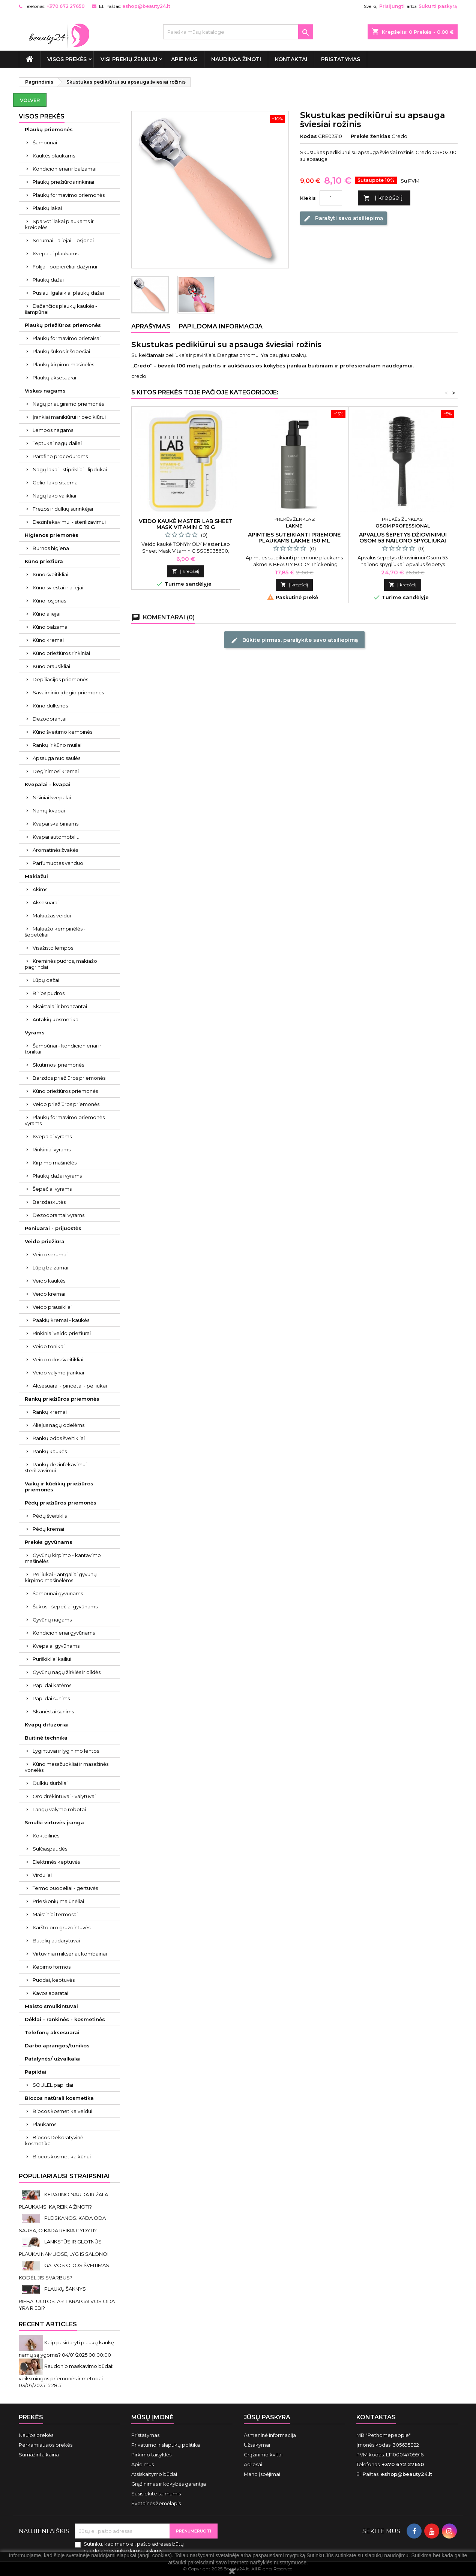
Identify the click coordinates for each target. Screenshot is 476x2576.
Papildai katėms (52, 1685)
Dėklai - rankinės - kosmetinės (65, 2019)
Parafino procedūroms (60, 456)
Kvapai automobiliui (57, 837)
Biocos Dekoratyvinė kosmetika (54, 2140)
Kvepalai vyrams (52, 1136)
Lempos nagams (53, 430)
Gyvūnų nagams (52, 1620)
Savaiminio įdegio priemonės (68, 692)
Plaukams (44, 2124)
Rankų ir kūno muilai (57, 745)
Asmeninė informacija (270, 2435)
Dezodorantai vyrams (58, 1215)
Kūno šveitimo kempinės (62, 732)
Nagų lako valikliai (54, 496)
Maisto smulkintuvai (51, 2006)
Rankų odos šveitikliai (59, 1438)
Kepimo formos (52, 1967)
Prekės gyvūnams (48, 1542)
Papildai (36, 2072)
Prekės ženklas (370, 136)
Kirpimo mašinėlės (55, 1163)
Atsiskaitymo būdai (154, 2474)
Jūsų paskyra (267, 2417)
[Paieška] (238, 31)
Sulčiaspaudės (50, 1849)
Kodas (308, 136)
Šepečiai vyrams (52, 1189)
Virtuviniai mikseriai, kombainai (70, 1954)
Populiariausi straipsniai (64, 2176)
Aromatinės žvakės (55, 850)
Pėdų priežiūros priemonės (60, 1503)
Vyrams (35, 1032)
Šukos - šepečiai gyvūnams (65, 1606)
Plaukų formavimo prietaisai (67, 338)
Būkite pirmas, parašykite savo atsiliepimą (294, 640)
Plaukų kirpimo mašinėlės (63, 364)
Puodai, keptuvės (54, 1980)
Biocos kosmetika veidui (62, 2111)
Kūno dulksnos (50, 706)
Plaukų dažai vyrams (57, 1176)
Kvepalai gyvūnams (56, 1646)
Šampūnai (45, 142)
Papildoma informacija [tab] (221, 326)
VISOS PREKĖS (67, 59)
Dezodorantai (49, 719)
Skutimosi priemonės (58, 1065)
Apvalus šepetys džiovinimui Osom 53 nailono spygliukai (403, 537)
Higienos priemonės (51, 535)
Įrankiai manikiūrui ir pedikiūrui (69, 417)
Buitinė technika (46, 1738)
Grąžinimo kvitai (263, 2455)
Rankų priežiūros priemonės (62, 1399)
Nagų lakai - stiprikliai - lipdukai (70, 469)
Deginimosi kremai (56, 771)
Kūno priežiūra (44, 561)
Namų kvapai (49, 811)
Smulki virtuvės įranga (54, 1822)
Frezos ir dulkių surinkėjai (63, 509)
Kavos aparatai (50, 1993)
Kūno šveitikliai (50, 574)
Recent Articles (48, 2324)
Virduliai (42, 1875)
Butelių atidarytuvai (56, 1941)
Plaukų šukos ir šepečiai (61, 351)
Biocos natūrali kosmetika (59, 2098)
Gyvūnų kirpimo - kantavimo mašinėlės (63, 1558)
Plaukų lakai (47, 208)
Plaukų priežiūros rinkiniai (63, 182)
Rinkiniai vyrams (52, 1149)
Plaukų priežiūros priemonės (63, 325)
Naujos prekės (36, 2435)
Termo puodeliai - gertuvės (65, 1888)
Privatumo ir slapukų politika (165, 2445)
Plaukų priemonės (49, 129)
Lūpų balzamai (50, 1268)
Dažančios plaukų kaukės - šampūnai (61, 309)
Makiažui (36, 876)
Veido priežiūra (45, 1241)
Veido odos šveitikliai (58, 1359)
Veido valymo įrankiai (58, 1373)
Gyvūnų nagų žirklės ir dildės (67, 1672)
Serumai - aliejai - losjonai (63, 240)
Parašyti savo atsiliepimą (343, 218)
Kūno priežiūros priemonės (65, 1091)
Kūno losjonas (49, 601)
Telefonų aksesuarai (52, 2032)
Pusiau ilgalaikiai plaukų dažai (68, 293)
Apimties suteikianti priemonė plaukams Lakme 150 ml (294, 537)
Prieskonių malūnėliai (58, 1901)
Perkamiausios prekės (45, 2445)
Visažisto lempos (53, 948)
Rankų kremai (50, 1412)
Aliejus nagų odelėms (58, 1425)
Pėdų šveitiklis (50, 1516)
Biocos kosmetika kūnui (62, 2156)
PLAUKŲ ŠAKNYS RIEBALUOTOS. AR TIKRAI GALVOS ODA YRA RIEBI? (67, 2298)
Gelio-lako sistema (55, 483)
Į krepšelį (382, 198)
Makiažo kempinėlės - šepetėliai (55, 932)
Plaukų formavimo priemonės (69, 195)
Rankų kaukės (50, 1451)
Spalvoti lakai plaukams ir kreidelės (59, 224)
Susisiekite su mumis (156, 2494)
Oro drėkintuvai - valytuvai (64, 1796)
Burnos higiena (51, 548)
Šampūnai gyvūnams (58, 1593)
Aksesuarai (46, 902)
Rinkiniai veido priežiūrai (62, 1333)
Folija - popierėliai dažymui (65, 267)
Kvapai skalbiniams (55, 824)
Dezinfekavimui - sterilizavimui (69, 522)
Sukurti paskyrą (438, 6)
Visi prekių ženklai (129, 59)
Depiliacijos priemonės (60, 679)
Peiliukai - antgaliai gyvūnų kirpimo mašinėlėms (61, 1577)
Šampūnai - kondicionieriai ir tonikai (63, 1049)
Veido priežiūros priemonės (66, 1104)
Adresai (253, 2464)
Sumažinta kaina (39, 2455)
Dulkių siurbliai (50, 1783)
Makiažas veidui (52, 916)
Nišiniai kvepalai (52, 797)
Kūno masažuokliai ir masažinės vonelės (66, 1767)
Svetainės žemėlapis (156, 2503)
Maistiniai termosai (55, 1914)
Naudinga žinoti (236, 59)
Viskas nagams (45, 391)
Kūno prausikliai (51, 666)
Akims (40, 889)
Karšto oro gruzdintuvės (61, 1927)
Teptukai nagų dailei (57, 443)
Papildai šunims (51, 1698)
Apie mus (184, 59)
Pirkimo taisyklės (151, 2455)
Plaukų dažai (48, 280)
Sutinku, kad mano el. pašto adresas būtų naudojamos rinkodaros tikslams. (134, 2547)
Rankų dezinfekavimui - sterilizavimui (57, 1467)
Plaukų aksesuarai (54, 378)
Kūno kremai (48, 640)
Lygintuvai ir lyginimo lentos (66, 1751)
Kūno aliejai (46, 614)
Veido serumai (50, 1254)
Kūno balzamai (51, 627)
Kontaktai (291, 59)
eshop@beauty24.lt (146, 6)
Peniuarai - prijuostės (53, 1228)
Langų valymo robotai (59, 1809)
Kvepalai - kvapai (48, 784)
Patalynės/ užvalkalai (53, 2059)
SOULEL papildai (53, 2085)
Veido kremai (49, 1294)
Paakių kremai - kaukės (61, 1320)
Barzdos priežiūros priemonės (69, 1078)
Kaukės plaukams (54, 156)
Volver (30, 100)
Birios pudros (49, 993)
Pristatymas (340, 59)
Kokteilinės (46, 1836)
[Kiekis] (331, 197)
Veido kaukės (49, 1281)
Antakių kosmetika (55, 1019)
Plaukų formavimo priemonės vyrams (65, 1120)
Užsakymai (257, 2445)
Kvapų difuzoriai (47, 1725)
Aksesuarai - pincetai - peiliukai (70, 1386)
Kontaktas (376, 2417)
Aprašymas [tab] (150, 326)
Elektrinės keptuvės (56, 1862)
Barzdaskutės (49, 1202)
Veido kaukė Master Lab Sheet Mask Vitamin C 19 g (186, 524)
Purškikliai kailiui (52, 1659)
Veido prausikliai (52, 1307)
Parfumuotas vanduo (58, 863)
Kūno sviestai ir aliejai (58, 587)
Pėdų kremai (48, 1529)
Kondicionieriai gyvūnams (64, 1633)
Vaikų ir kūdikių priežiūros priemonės (59, 1487)
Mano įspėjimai (262, 2474)
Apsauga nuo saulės (56, 758)
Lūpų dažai (46, 980)
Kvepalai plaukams (55, 253)
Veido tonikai (49, 1346)
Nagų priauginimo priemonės (68, 404)
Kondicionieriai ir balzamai (64, 169)
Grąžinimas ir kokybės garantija (168, 2484)
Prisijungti (392, 6)
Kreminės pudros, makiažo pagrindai (61, 964)
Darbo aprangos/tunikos (57, 2046)
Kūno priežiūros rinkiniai (61, 653)
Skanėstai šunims (53, 1711)
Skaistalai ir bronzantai (60, 1006)
